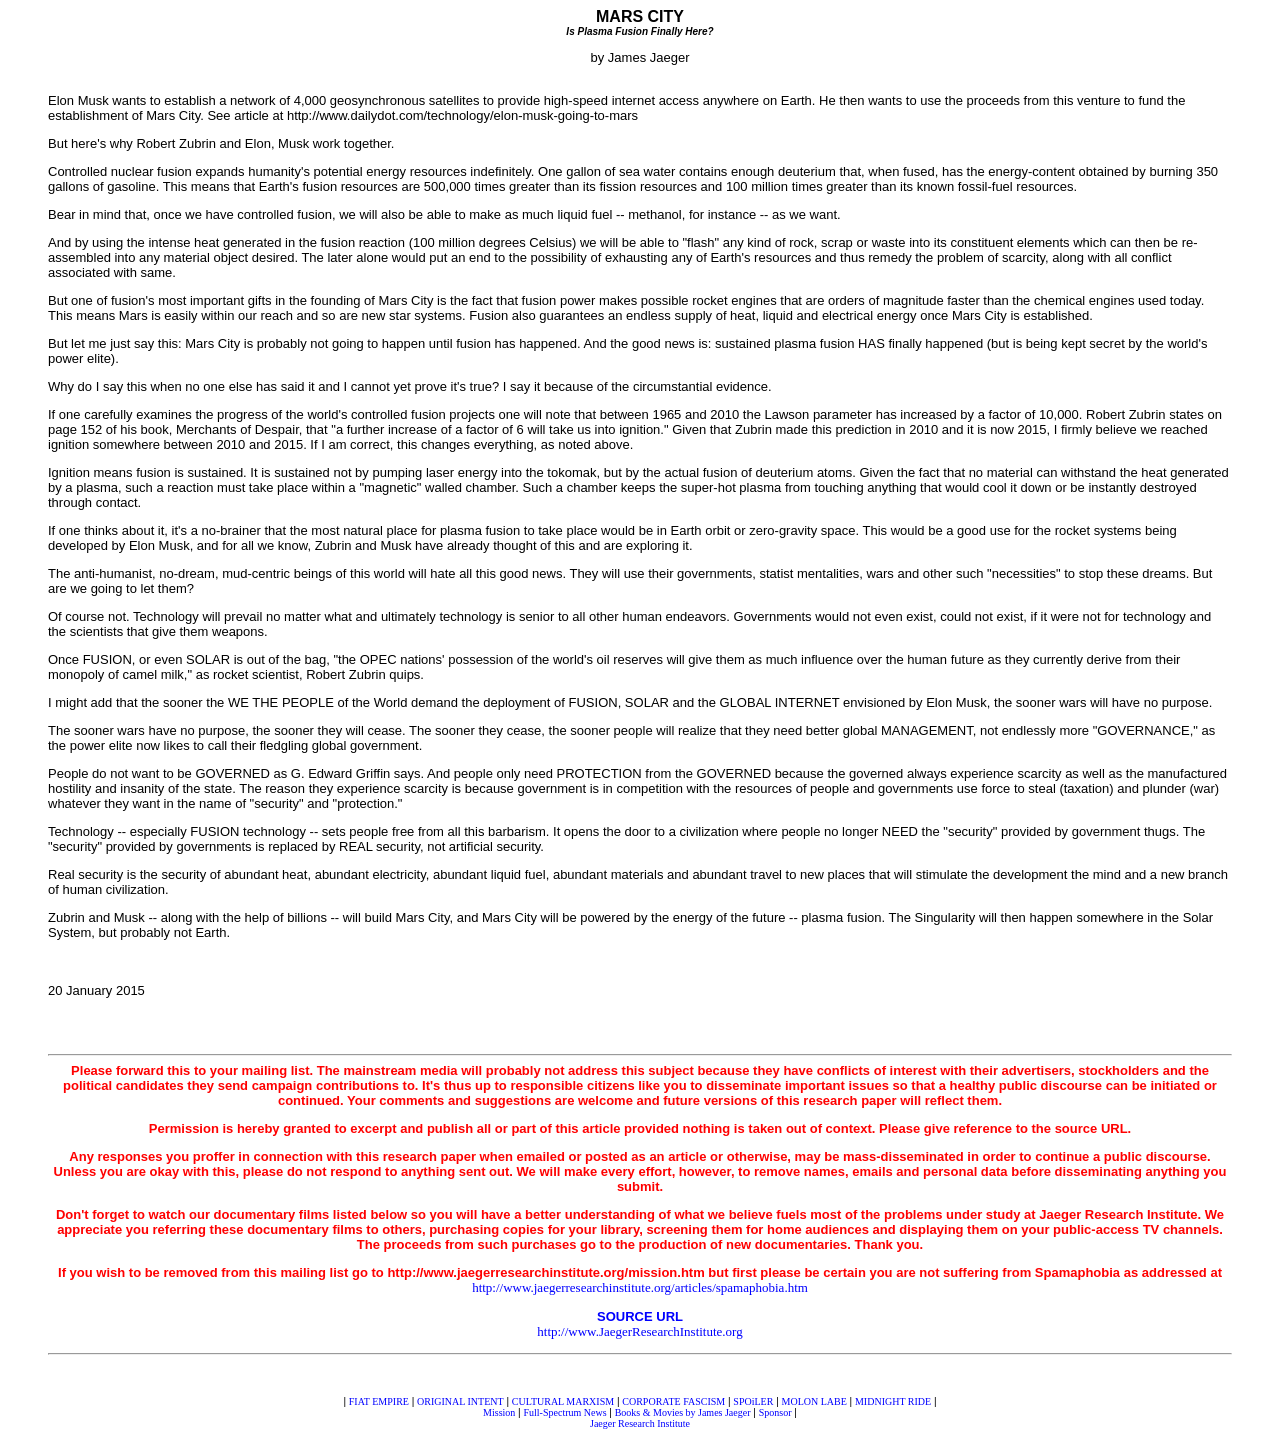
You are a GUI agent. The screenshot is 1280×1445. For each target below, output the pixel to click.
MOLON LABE (814, 1401)
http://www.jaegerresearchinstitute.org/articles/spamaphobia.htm (640, 1287)
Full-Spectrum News (565, 1412)
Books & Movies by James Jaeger (683, 1412)
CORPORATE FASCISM (673, 1401)
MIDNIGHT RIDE (893, 1401)
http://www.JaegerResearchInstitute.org (639, 1331)
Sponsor (775, 1412)
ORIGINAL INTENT (460, 1401)
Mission (499, 1412)
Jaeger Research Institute (640, 1423)
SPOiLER (753, 1401)
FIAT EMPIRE (379, 1401)
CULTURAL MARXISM (563, 1401)
